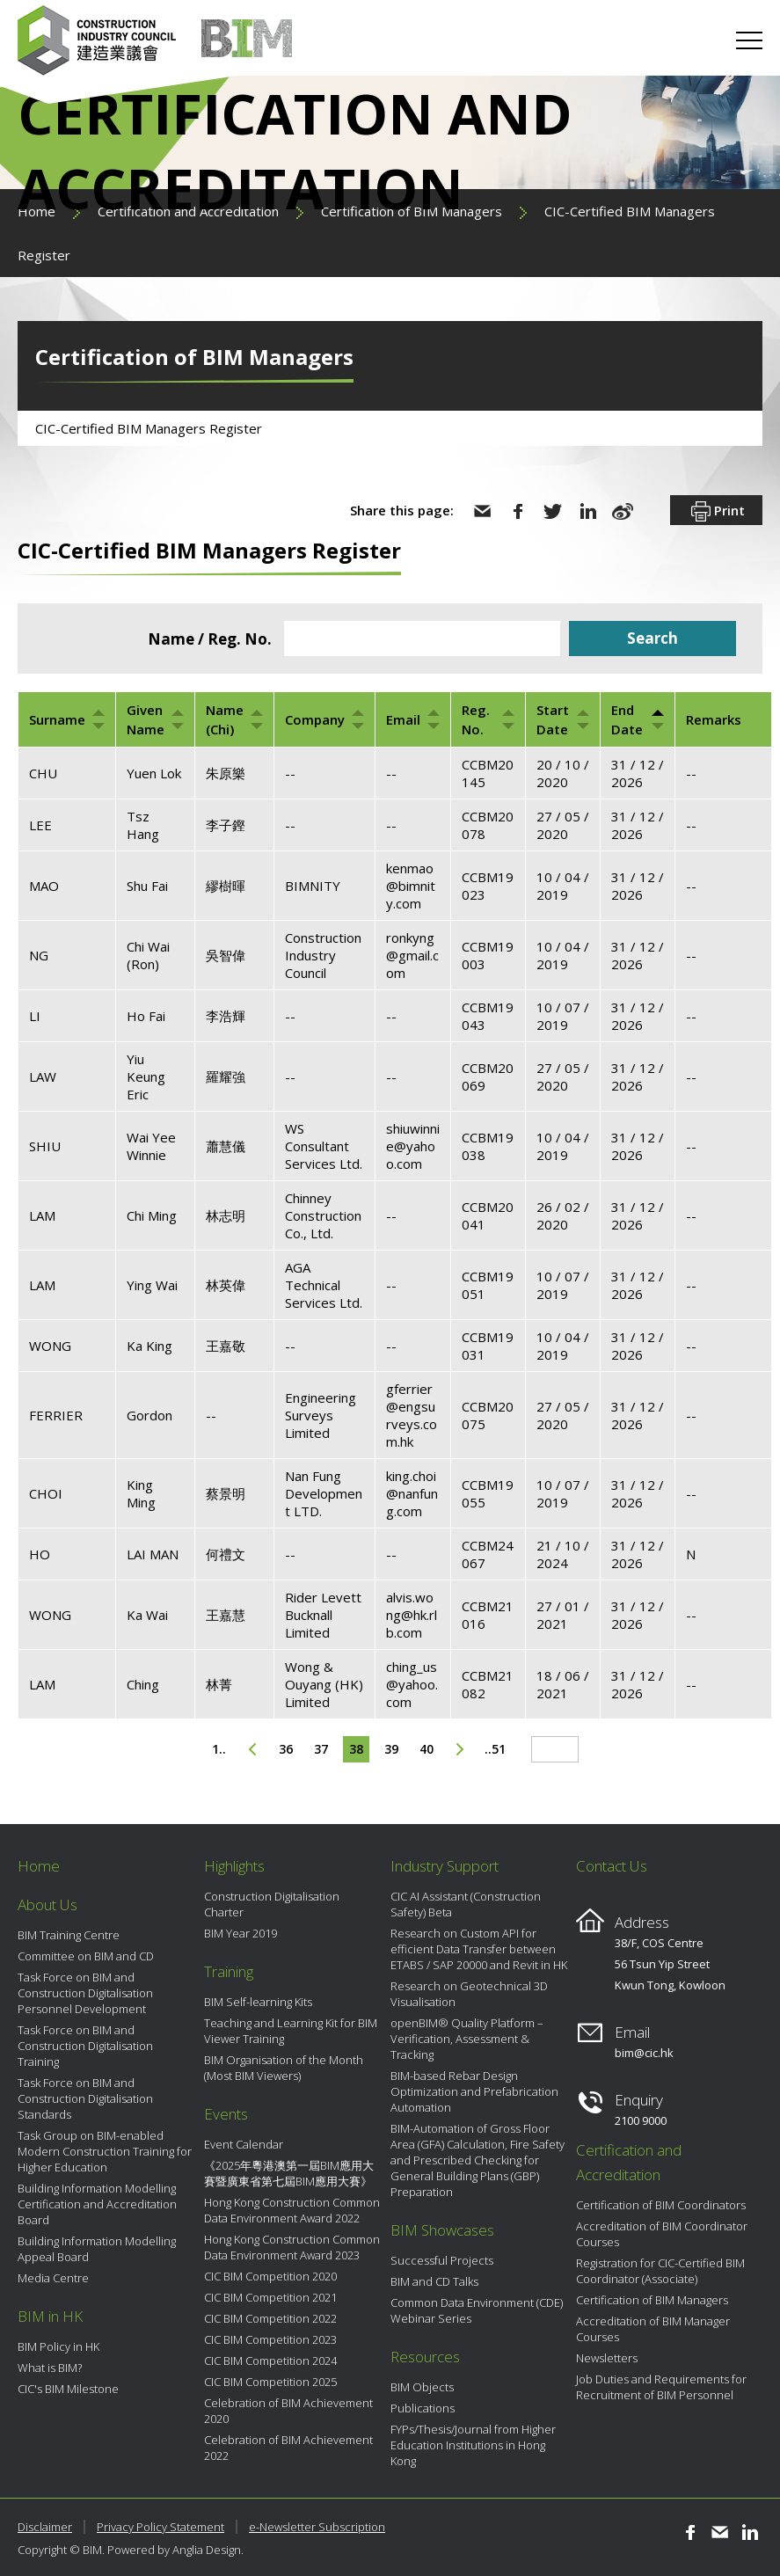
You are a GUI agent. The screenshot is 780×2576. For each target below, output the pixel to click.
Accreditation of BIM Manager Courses (653, 2329)
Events (226, 2114)
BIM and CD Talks (434, 2281)
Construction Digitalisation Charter (271, 1904)
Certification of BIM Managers (652, 2300)
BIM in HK (50, 2316)
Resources (425, 2356)
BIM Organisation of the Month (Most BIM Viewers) (283, 2067)
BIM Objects (422, 2387)
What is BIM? (50, 2367)
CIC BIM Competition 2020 (270, 2276)
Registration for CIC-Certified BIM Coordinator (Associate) (660, 2271)
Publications (422, 2408)
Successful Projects (441, 2260)
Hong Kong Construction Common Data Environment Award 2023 (292, 2247)
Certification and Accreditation (629, 2162)
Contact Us (611, 1866)
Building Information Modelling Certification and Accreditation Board (97, 2204)
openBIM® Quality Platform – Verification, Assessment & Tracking (466, 2038)
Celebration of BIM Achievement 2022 (288, 2447)
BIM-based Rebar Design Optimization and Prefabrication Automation (474, 2091)
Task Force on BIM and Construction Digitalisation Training (85, 2045)
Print (716, 512)
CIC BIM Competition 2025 (270, 2382)
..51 (495, 1748)
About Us (47, 1904)
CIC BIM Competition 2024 (270, 2360)
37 (321, 1748)
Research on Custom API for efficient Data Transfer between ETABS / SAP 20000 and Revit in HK (478, 1949)
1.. (219, 1748)
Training (228, 1971)
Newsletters (607, 2358)
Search (652, 638)
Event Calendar (243, 2144)
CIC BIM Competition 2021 (270, 2297)
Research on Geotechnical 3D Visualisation (469, 1994)
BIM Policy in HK (58, 2346)
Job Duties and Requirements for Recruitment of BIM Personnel (661, 2387)
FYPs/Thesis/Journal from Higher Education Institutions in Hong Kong (473, 2445)
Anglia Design (206, 2550)
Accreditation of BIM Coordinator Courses (661, 2234)
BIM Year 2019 (240, 1933)
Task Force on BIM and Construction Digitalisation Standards (85, 2098)
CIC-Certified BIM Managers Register (148, 428)
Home (39, 1866)
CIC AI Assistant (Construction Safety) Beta (465, 1904)
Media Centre (53, 2278)
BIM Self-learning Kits (258, 2002)
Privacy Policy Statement (160, 2527)
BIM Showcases (442, 2230)
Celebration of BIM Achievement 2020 (288, 2410)
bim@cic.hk (644, 2053)
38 (356, 1748)
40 (426, 1748)
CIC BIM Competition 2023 (270, 2339)
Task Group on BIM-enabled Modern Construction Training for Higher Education (105, 2151)
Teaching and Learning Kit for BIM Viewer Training (290, 2031)
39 (391, 1748)
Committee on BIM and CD (86, 1956)
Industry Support (444, 1866)
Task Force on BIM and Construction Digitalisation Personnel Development (85, 1993)
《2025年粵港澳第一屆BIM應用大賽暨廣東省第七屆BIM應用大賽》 (289, 2173)
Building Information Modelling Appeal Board (97, 2249)
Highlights (234, 1866)
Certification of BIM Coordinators (661, 2205)
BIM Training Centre (69, 1935)
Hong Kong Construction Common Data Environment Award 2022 (292, 2210)
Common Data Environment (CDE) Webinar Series (476, 2310)
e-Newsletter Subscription (317, 2527)
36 (286, 1748)
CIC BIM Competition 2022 (270, 2318)
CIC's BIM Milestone (68, 2389)
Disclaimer (45, 2527)
